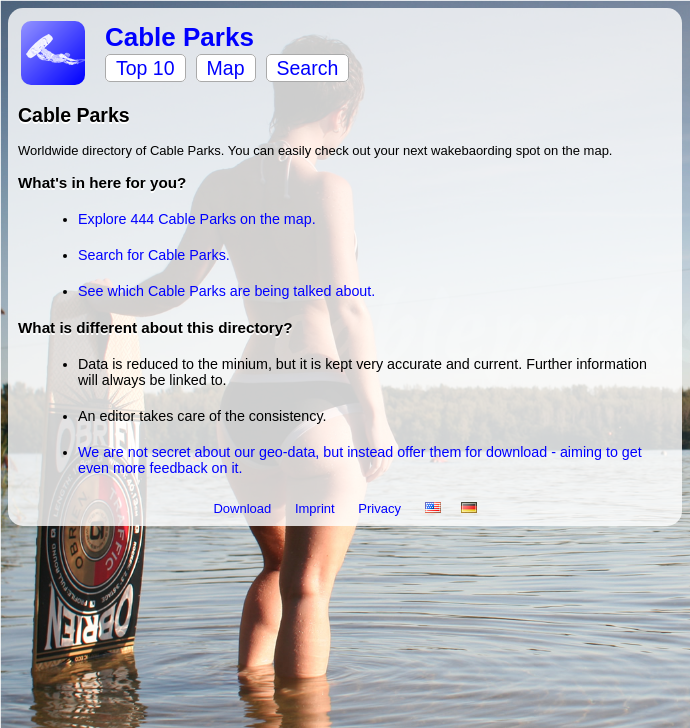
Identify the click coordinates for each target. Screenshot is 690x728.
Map (226, 68)
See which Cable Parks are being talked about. (226, 291)
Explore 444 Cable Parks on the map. (197, 219)
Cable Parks (179, 37)
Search (308, 68)
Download (243, 508)
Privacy (381, 508)
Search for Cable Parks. (154, 255)
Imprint (316, 508)
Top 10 (145, 68)
